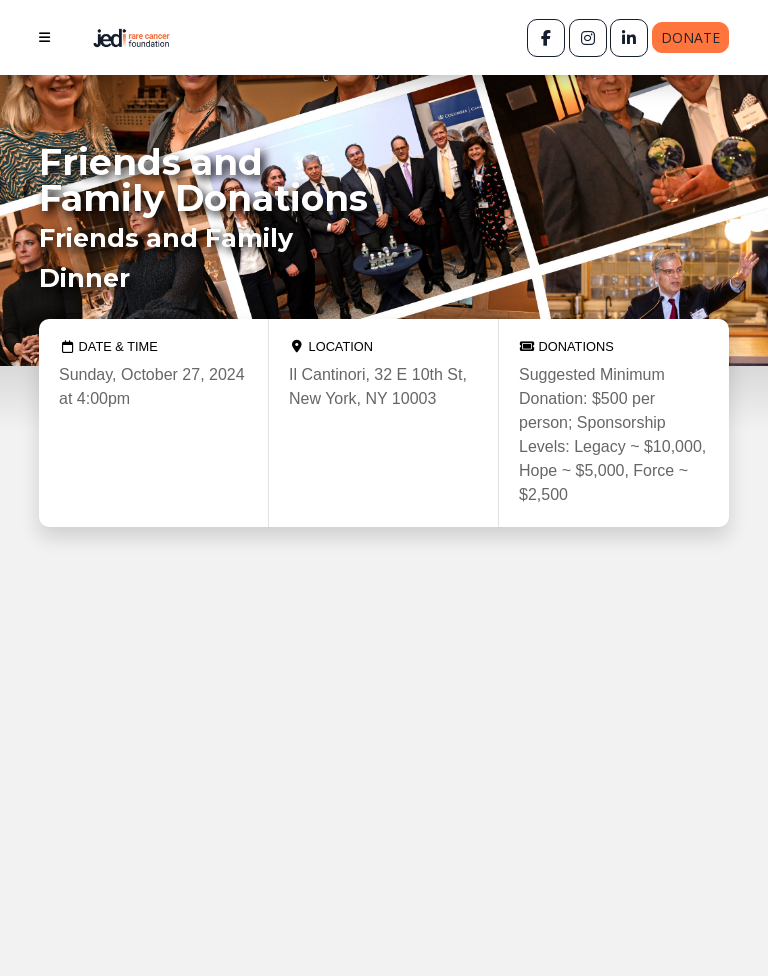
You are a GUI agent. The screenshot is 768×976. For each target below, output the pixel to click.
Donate (690, 37)
